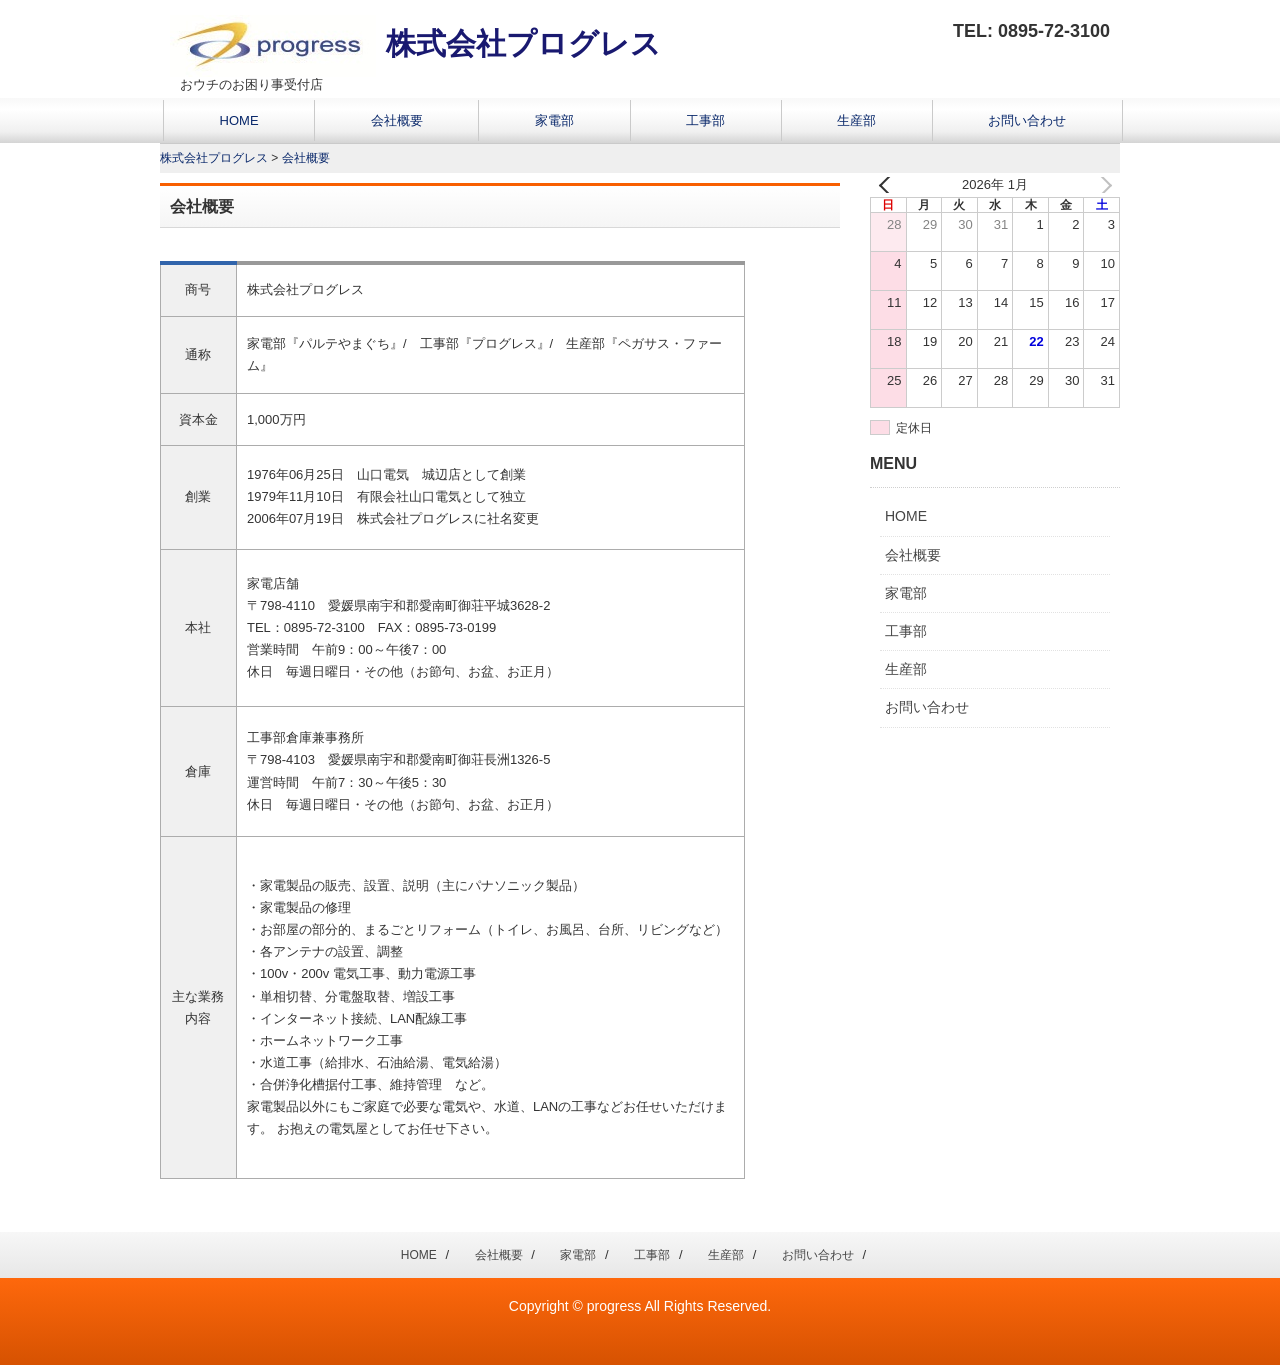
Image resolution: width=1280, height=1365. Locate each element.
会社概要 (397, 120)
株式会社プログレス (415, 43)
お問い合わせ (1027, 120)
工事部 (705, 120)
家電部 (554, 120)
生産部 (856, 120)
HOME (239, 120)
